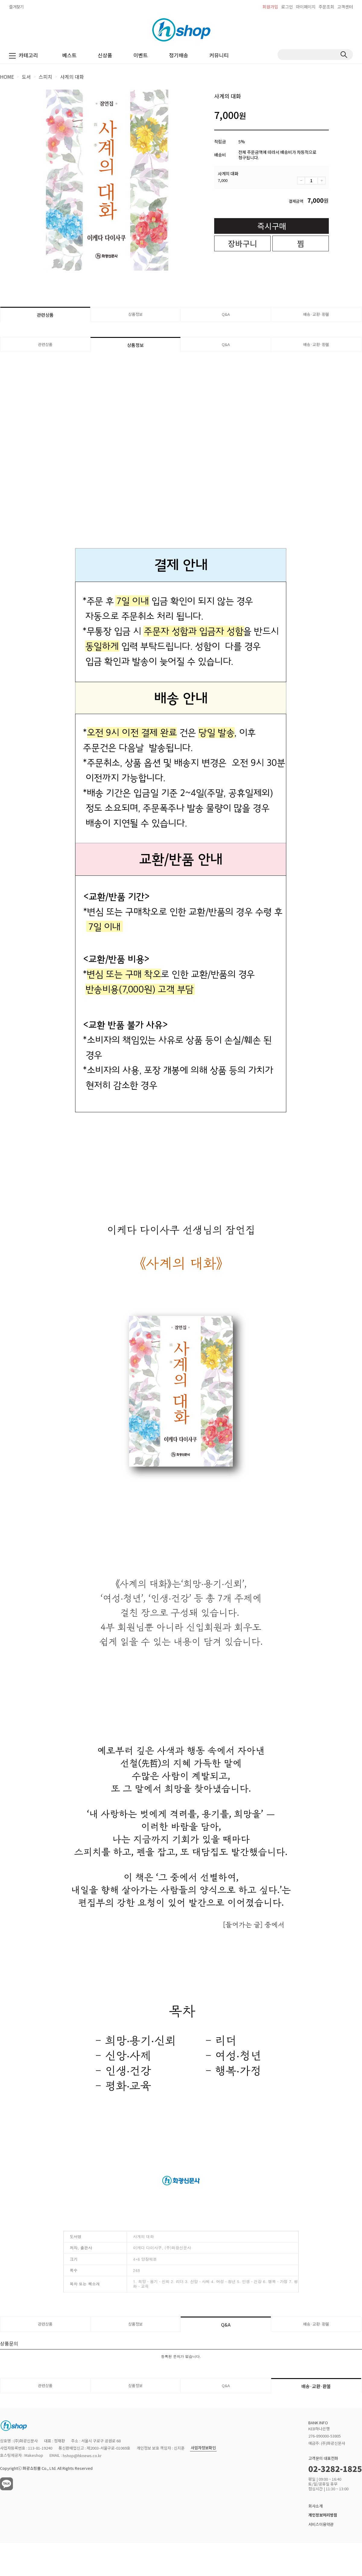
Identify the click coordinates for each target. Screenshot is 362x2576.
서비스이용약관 (321, 2524)
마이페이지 (306, 7)
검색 (343, 54)
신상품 (105, 55)
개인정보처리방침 (322, 2515)
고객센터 (345, 7)
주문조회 (326, 7)
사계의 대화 (72, 76)
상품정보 (135, 314)
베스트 (69, 55)
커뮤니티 (219, 55)
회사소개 (315, 2506)
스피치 (45, 76)
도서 (26, 76)
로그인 (287, 7)
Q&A (226, 314)
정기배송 (178, 55)
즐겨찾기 (16, 7)
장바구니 (242, 243)
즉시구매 (271, 225)
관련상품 (45, 315)
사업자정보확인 (203, 2448)
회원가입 (270, 7)
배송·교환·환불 (316, 314)
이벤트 (140, 55)
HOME (7, 76)
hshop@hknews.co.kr (82, 2455)
